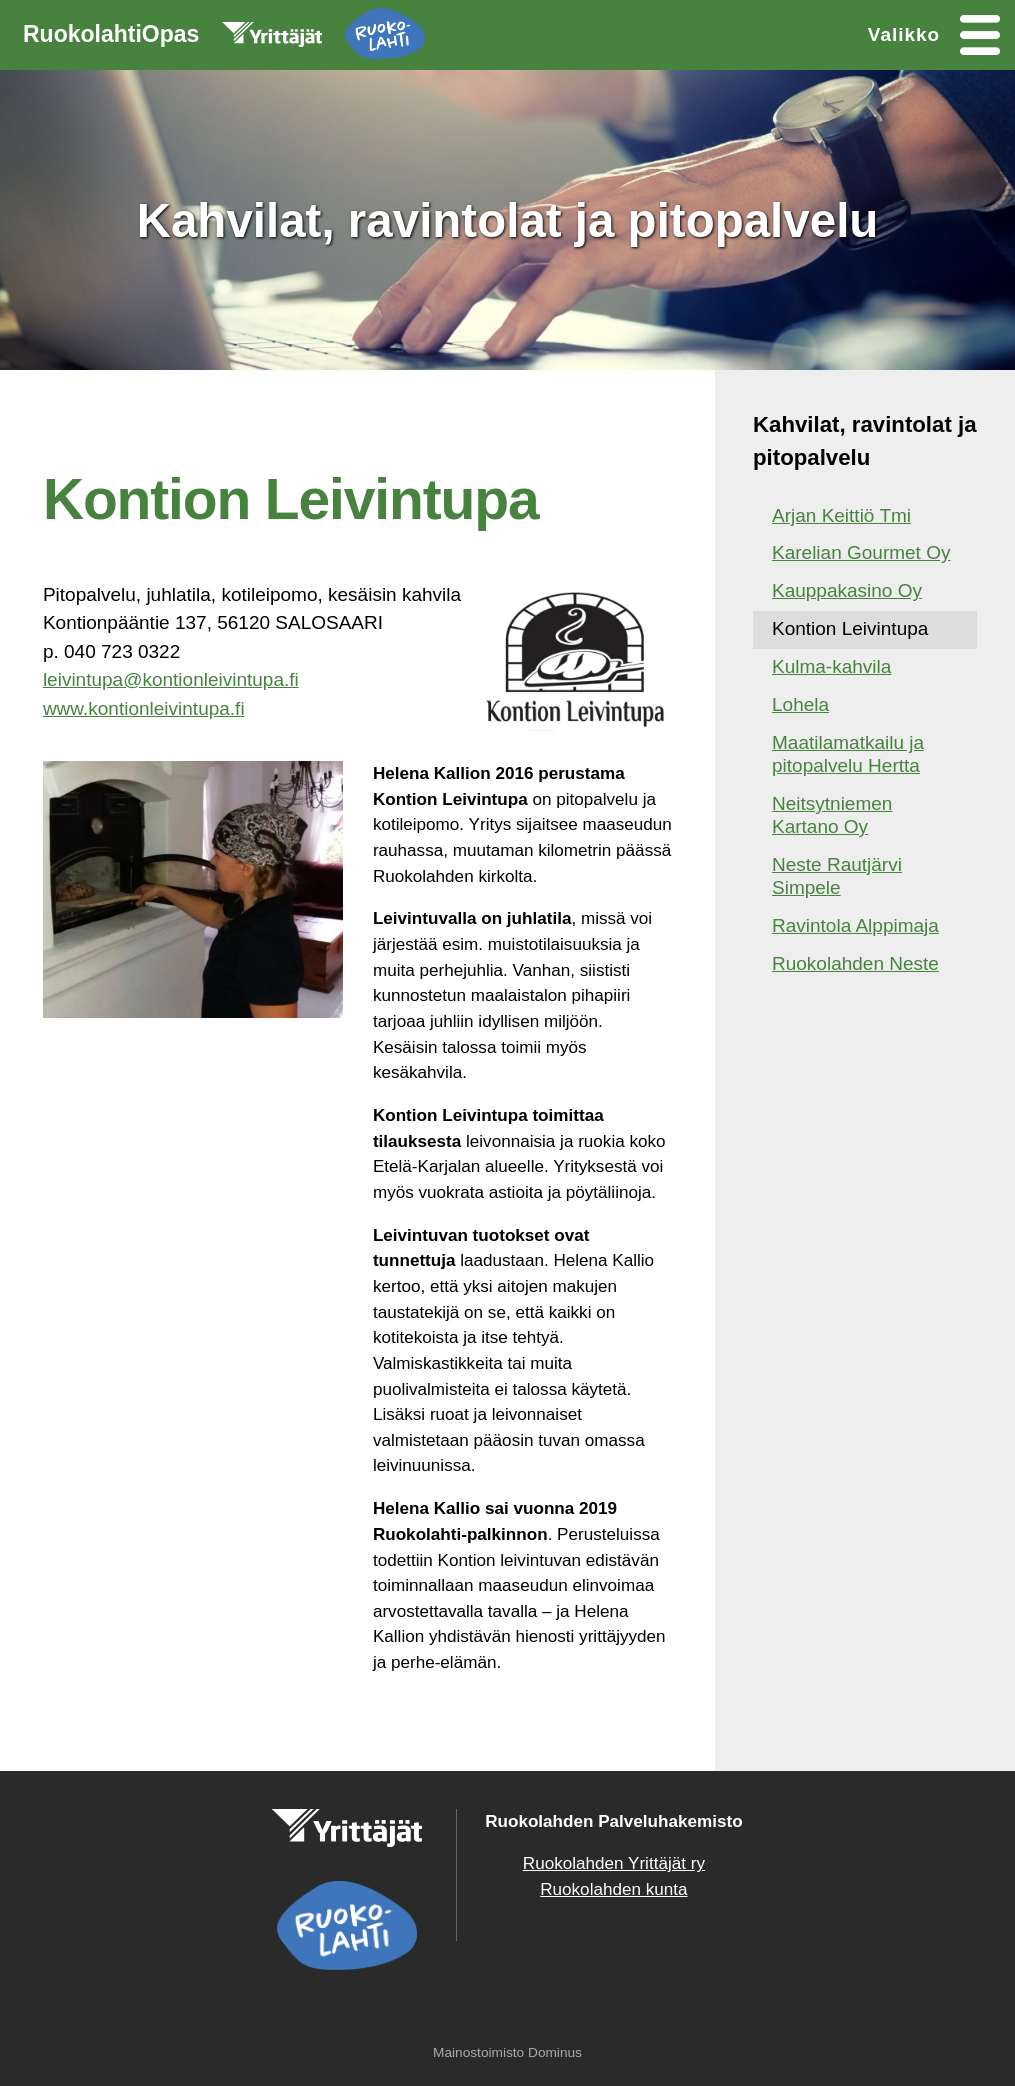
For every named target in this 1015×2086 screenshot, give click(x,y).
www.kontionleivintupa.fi (144, 708)
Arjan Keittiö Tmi (841, 515)
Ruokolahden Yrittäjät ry (614, 1863)
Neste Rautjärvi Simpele (837, 876)
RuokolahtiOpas (224, 38)
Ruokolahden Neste (855, 963)
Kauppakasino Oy (847, 590)
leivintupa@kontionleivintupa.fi (171, 679)
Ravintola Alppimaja (855, 925)
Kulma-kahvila (831, 666)
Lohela (800, 704)
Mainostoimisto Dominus (507, 2052)
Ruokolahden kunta (613, 1889)
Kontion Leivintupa (850, 628)
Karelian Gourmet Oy (861, 552)
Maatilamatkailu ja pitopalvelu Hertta (848, 754)
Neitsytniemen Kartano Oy (832, 815)
